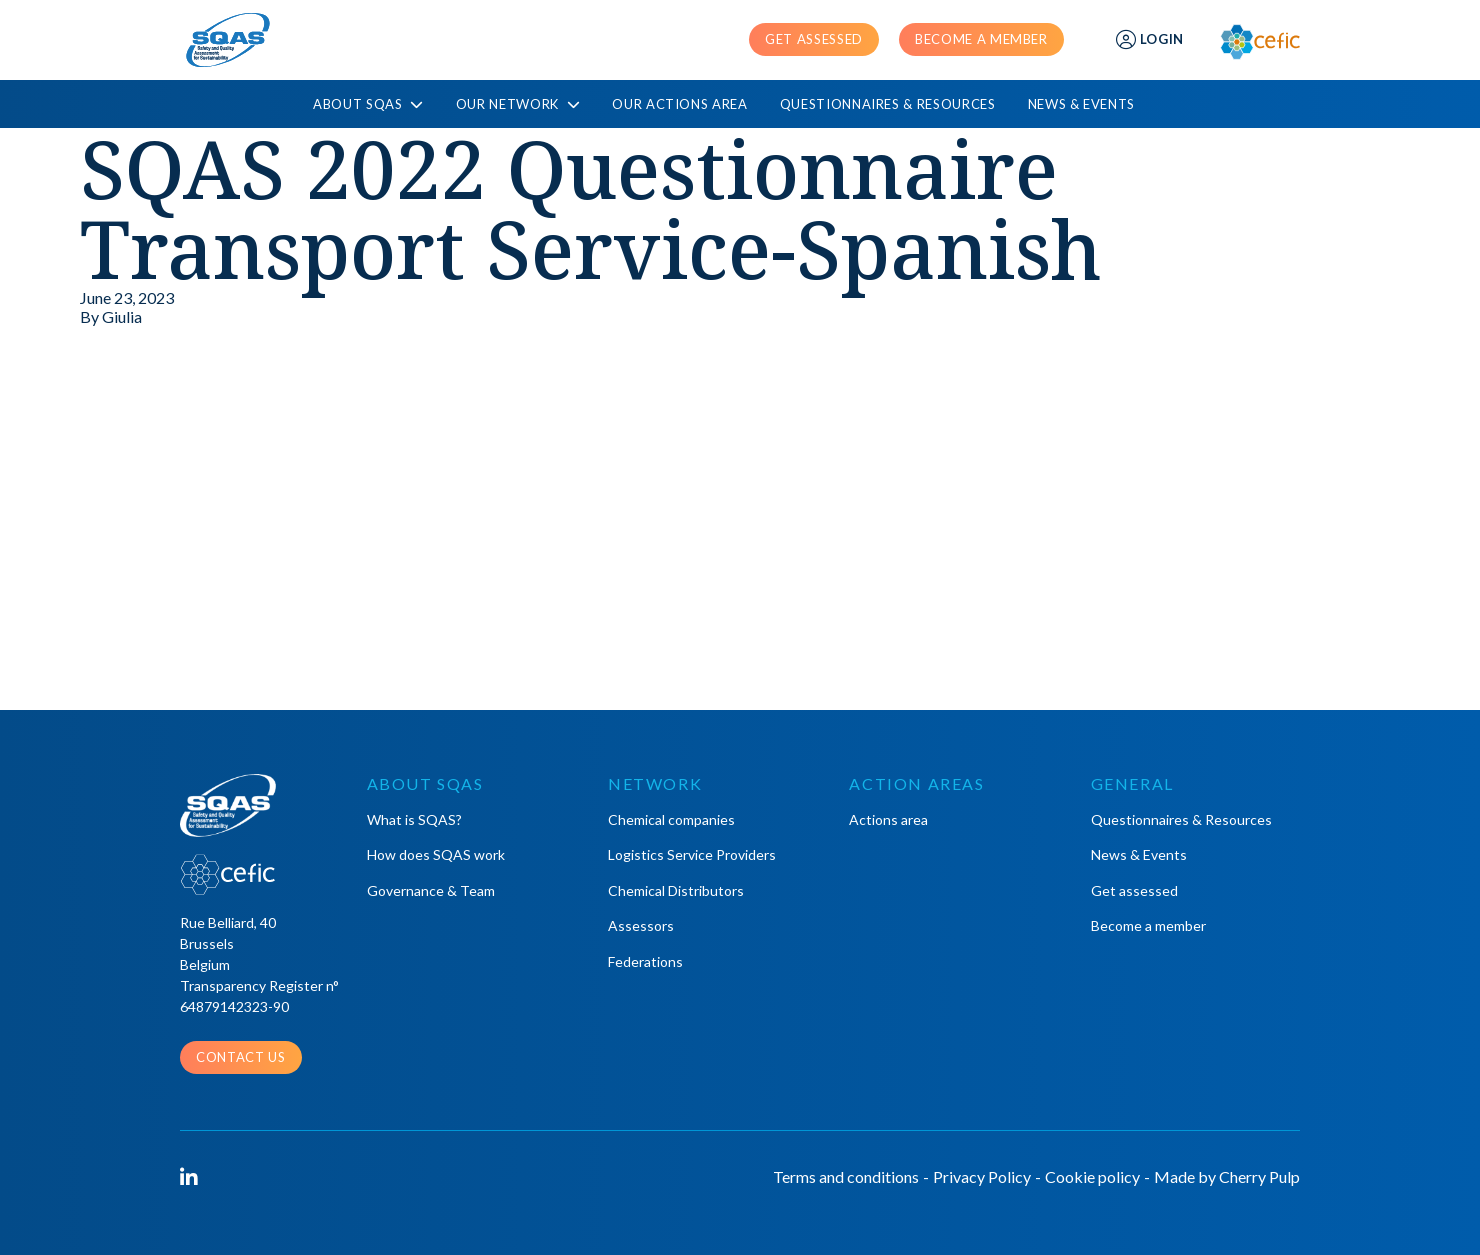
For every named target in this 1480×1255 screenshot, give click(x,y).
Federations (645, 961)
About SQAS (368, 104)
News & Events (1081, 104)
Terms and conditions (846, 1176)
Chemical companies (671, 819)
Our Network (518, 104)
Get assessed (814, 39)
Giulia (122, 316)
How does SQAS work (436, 854)
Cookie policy (1092, 1176)
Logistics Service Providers (692, 854)
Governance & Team (431, 890)
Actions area (888, 819)
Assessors (641, 925)
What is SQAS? (414, 819)
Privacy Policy (982, 1176)
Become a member (981, 39)
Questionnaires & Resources (888, 104)
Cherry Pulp (1259, 1176)
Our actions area (679, 104)
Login (1150, 40)
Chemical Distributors (676, 890)
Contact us (241, 1057)
